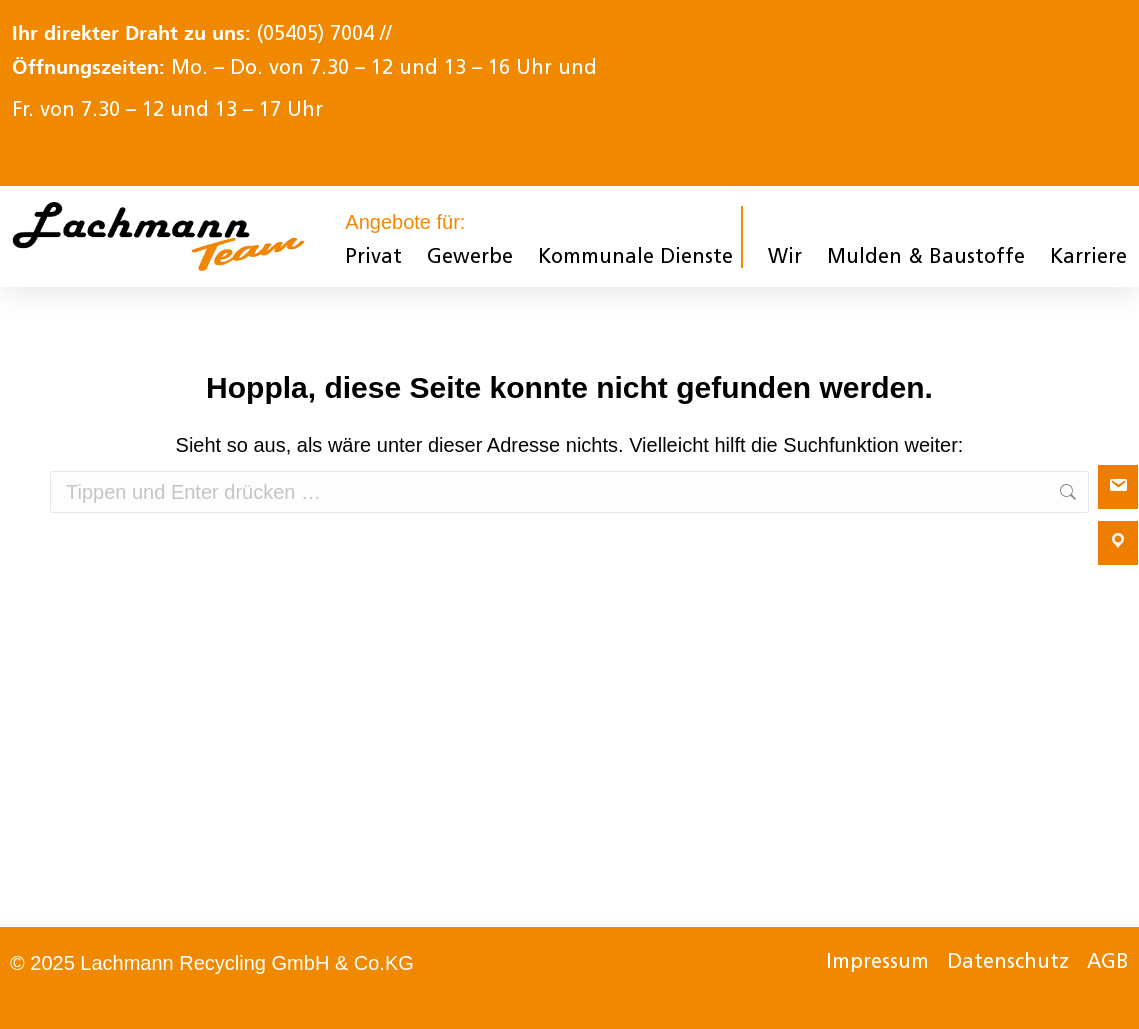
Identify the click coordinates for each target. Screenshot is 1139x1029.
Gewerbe (470, 258)
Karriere (1088, 258)
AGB (1108, 963)
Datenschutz (1008, 963)
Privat (373, 258)
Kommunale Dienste (635, 258)
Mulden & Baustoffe (926, 258)
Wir (785, 258)
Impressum (877, 963)
